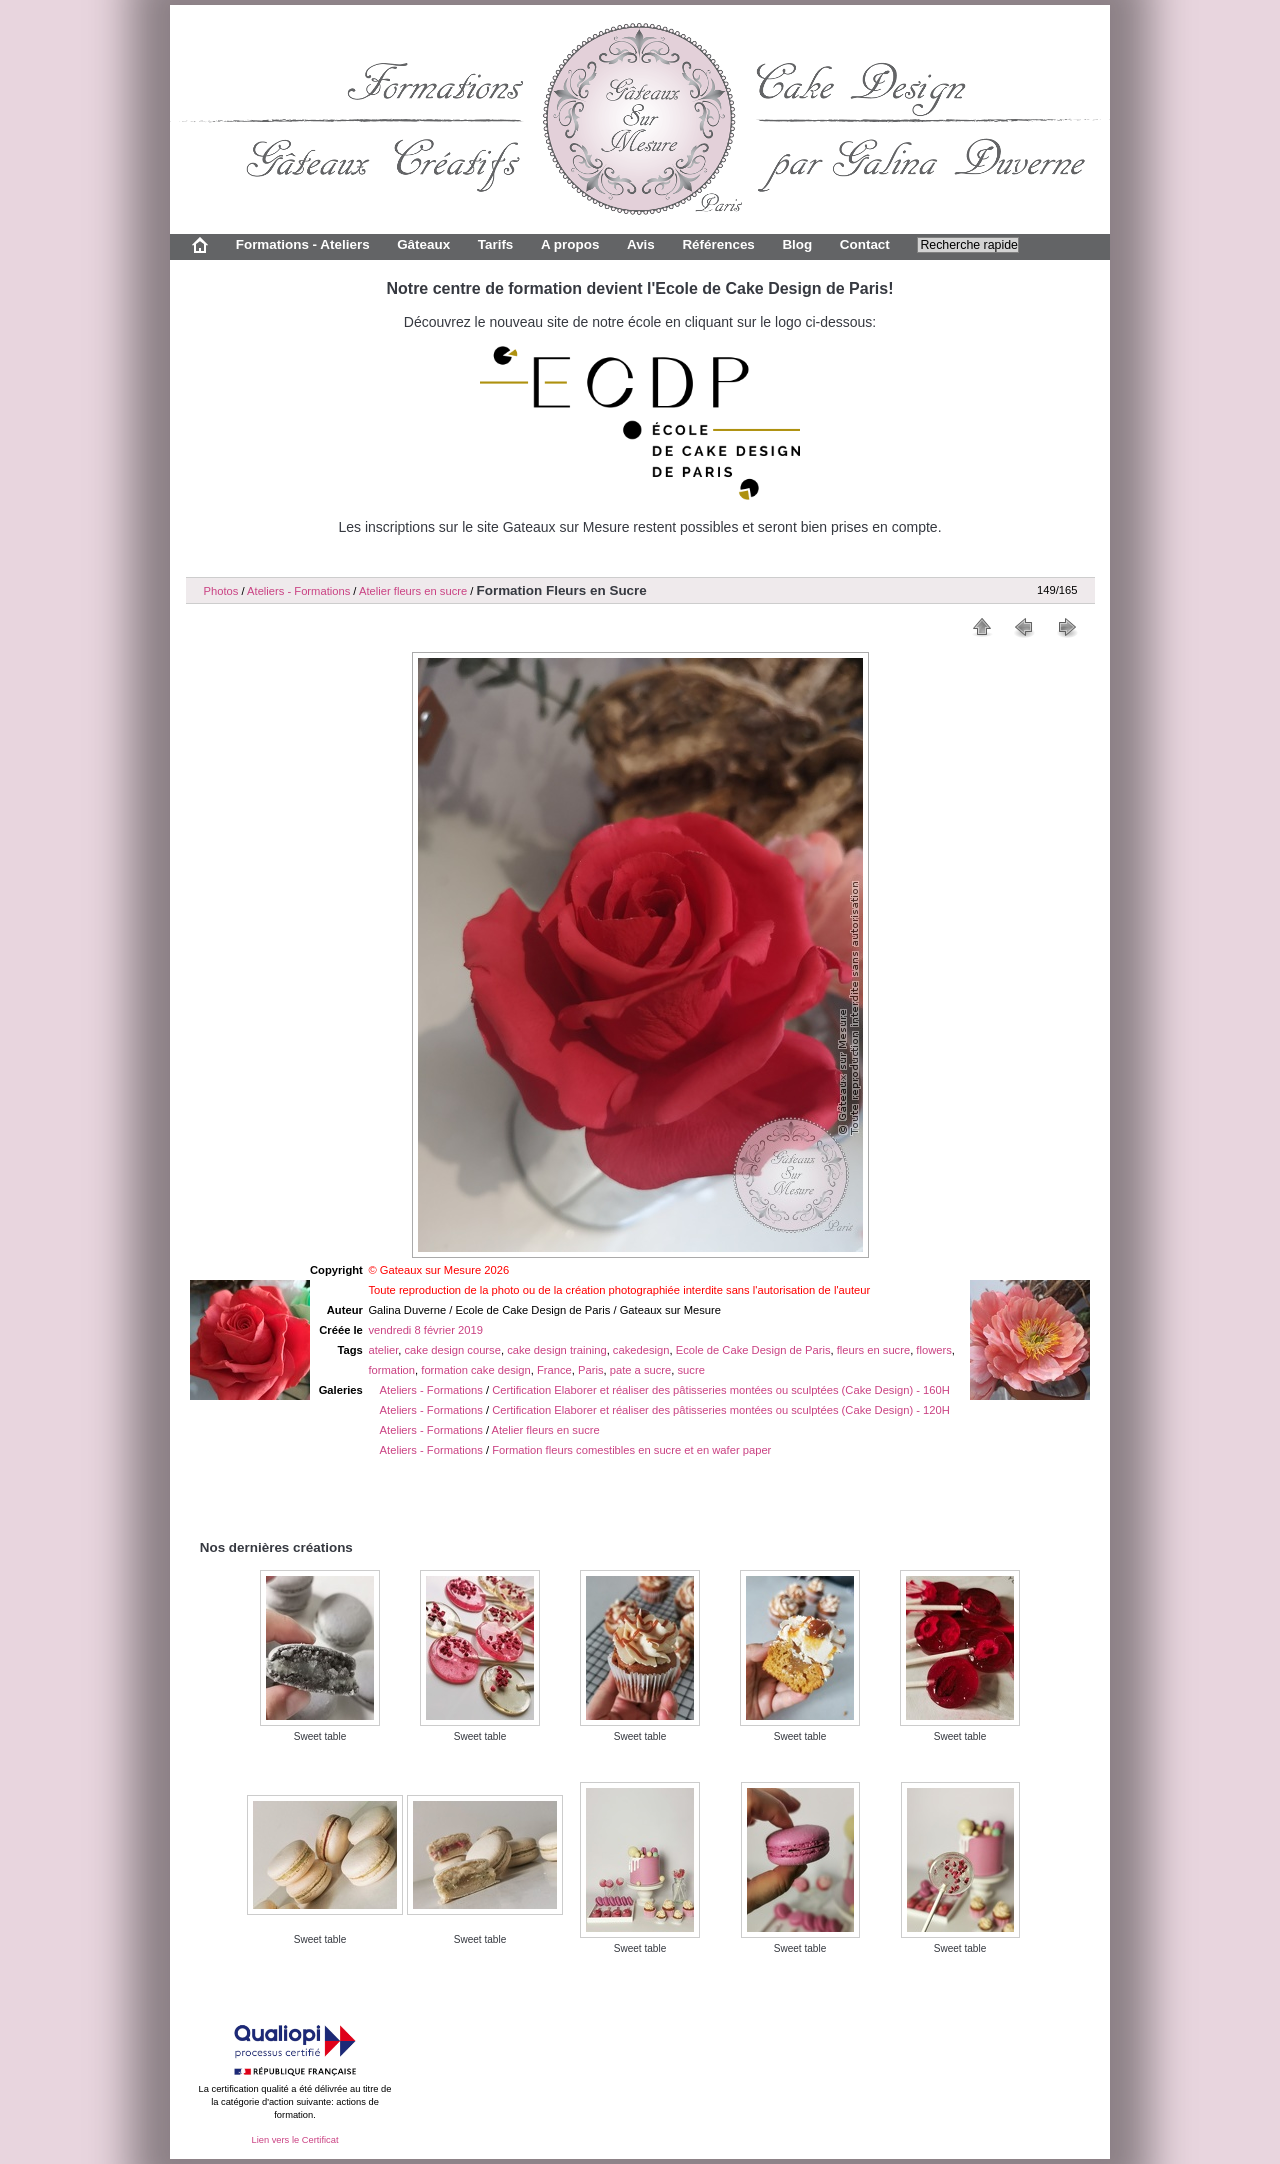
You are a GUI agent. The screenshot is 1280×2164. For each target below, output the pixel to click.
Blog (797, 244)
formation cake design (475, 1370)
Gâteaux (423, 244)
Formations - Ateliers (303, 244)
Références (718, 244)
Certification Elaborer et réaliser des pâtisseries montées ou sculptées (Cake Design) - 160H (721, 1390)
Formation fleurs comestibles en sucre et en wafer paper (631, 1450)
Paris (591, 1370)
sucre (691, 1370)
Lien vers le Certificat (294, 2140)
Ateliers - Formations (298, 591)
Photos (221, 591)
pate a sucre (641, 1370)
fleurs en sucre (873, 1350)
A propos (570, 244)
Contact (865, 244)
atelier (383, 1350)
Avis (641, 244)
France (554, 1370)
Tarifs (496, 244)
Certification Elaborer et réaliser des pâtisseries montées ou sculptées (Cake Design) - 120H (721, 1410)
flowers (933, 1350)
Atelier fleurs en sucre (413, 591)
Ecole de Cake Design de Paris (753, 1350)
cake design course (453, 1350)
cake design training (557, 1350)
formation (391, 1370)
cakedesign (641, 1350)
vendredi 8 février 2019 (425, 1330)
